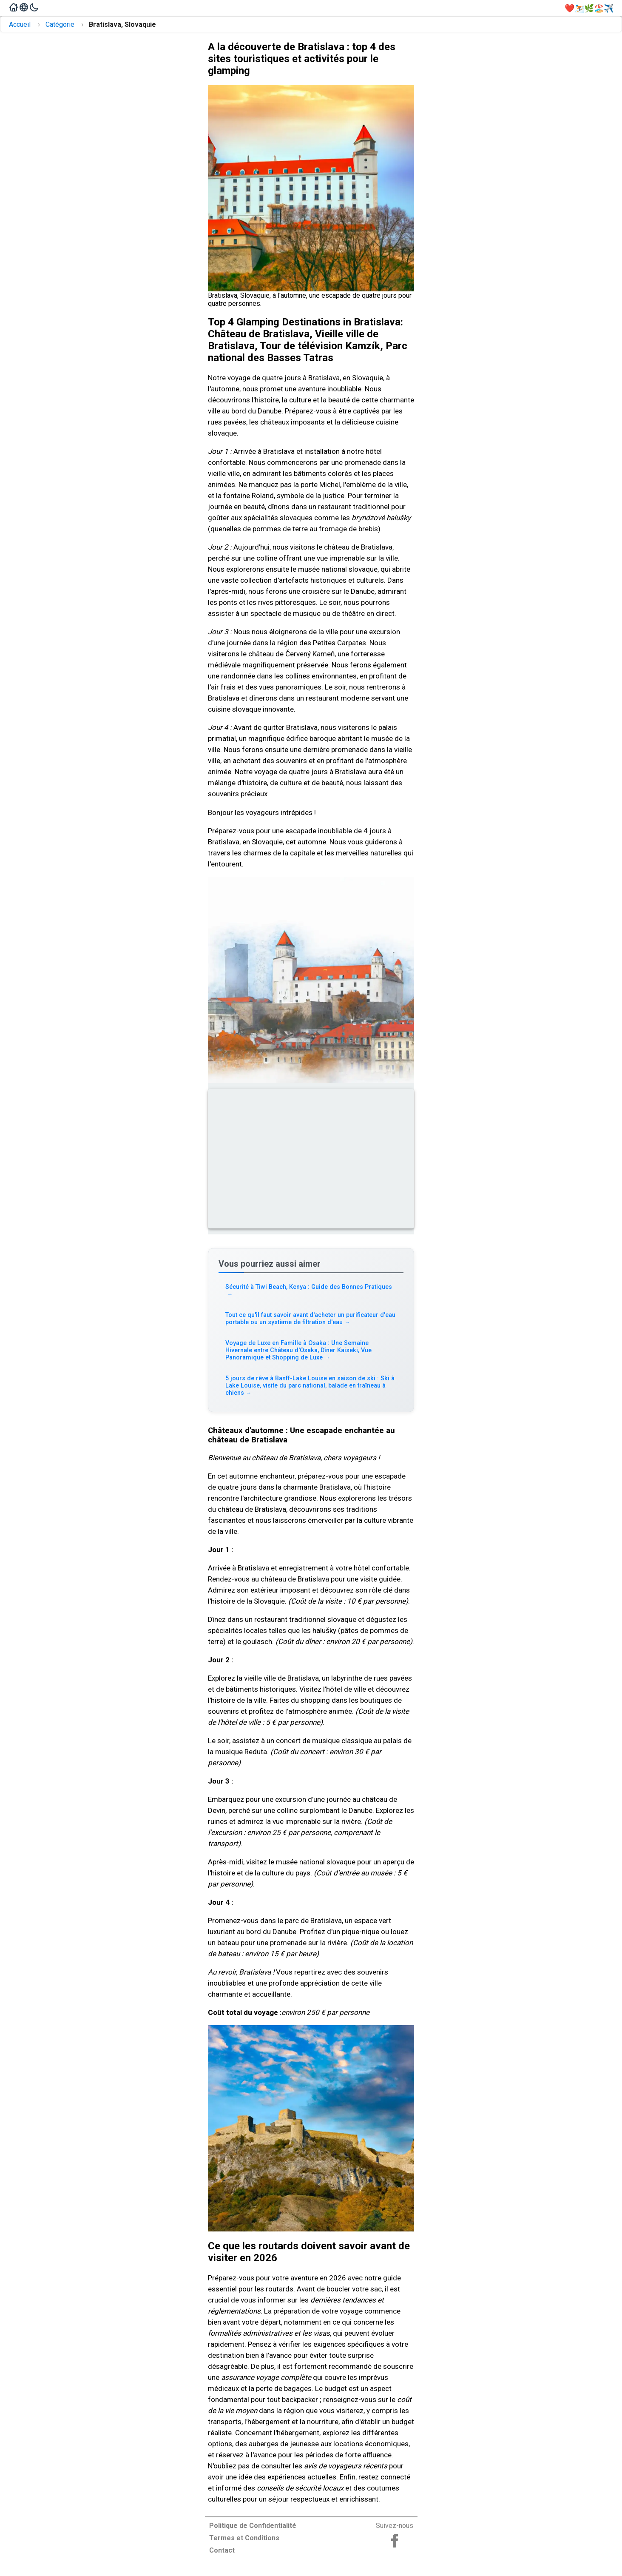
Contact (222, 2550)
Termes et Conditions (244, 2538)
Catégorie (59, 24)
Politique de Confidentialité (252, 2526)
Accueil (20, 24)
